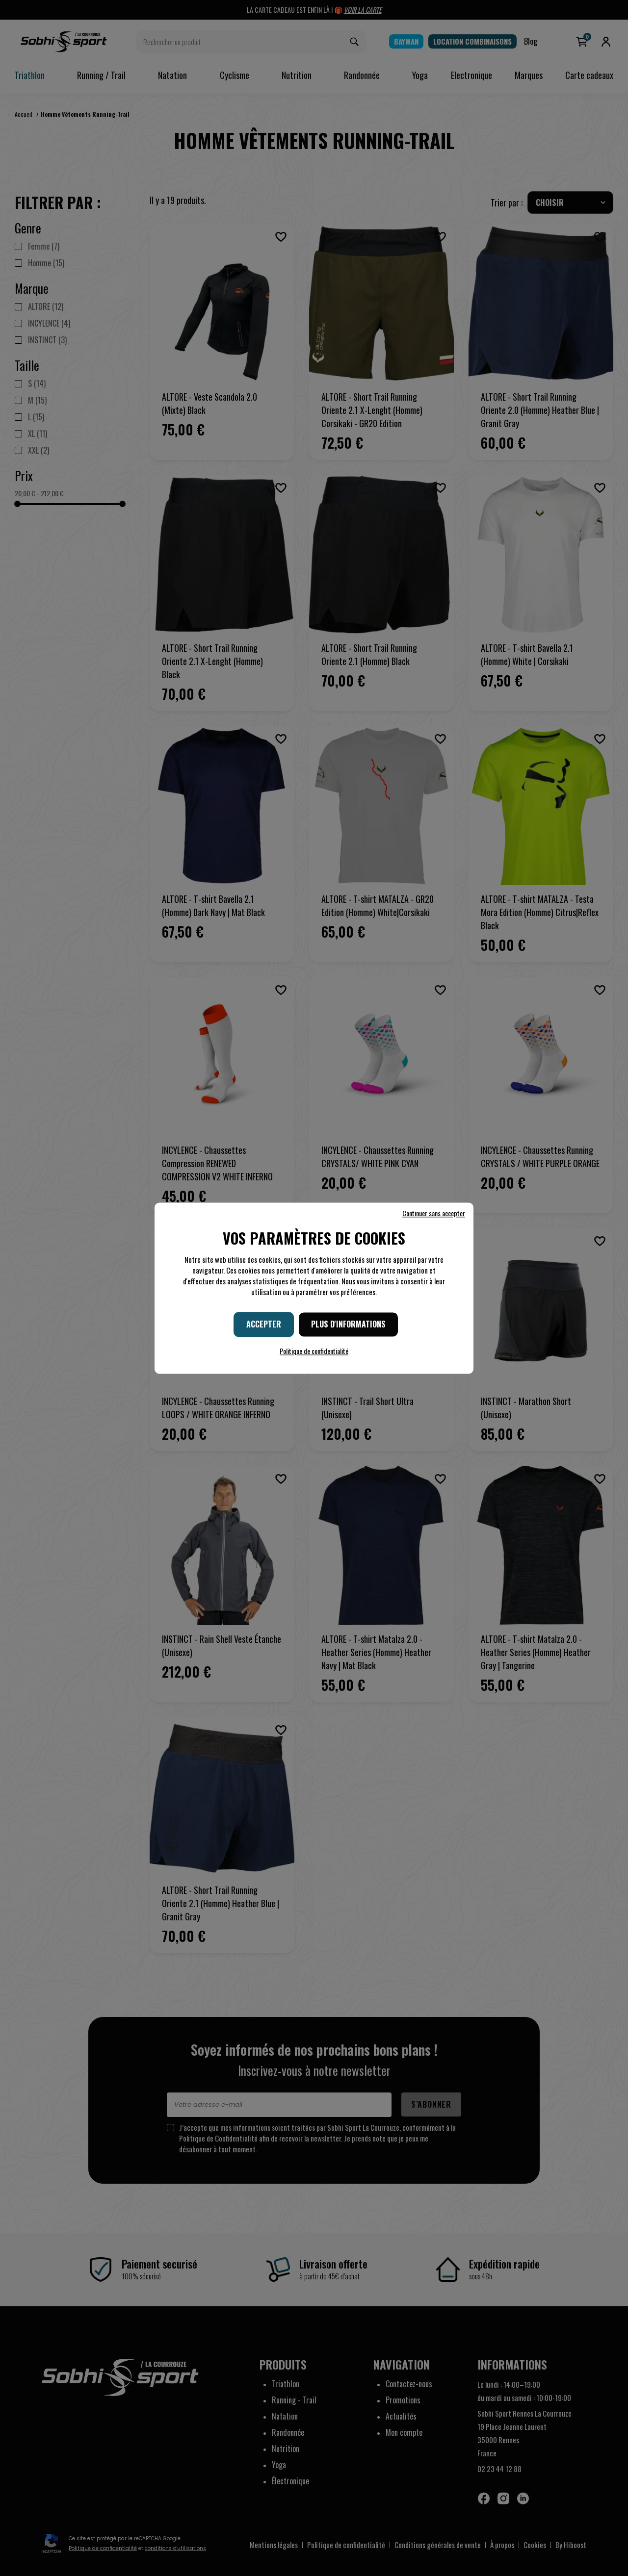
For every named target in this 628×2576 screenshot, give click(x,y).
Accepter (263, 1324)
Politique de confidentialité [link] (314, 1351)
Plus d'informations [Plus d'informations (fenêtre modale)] (348, 1324)
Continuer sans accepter (433, 1213)
